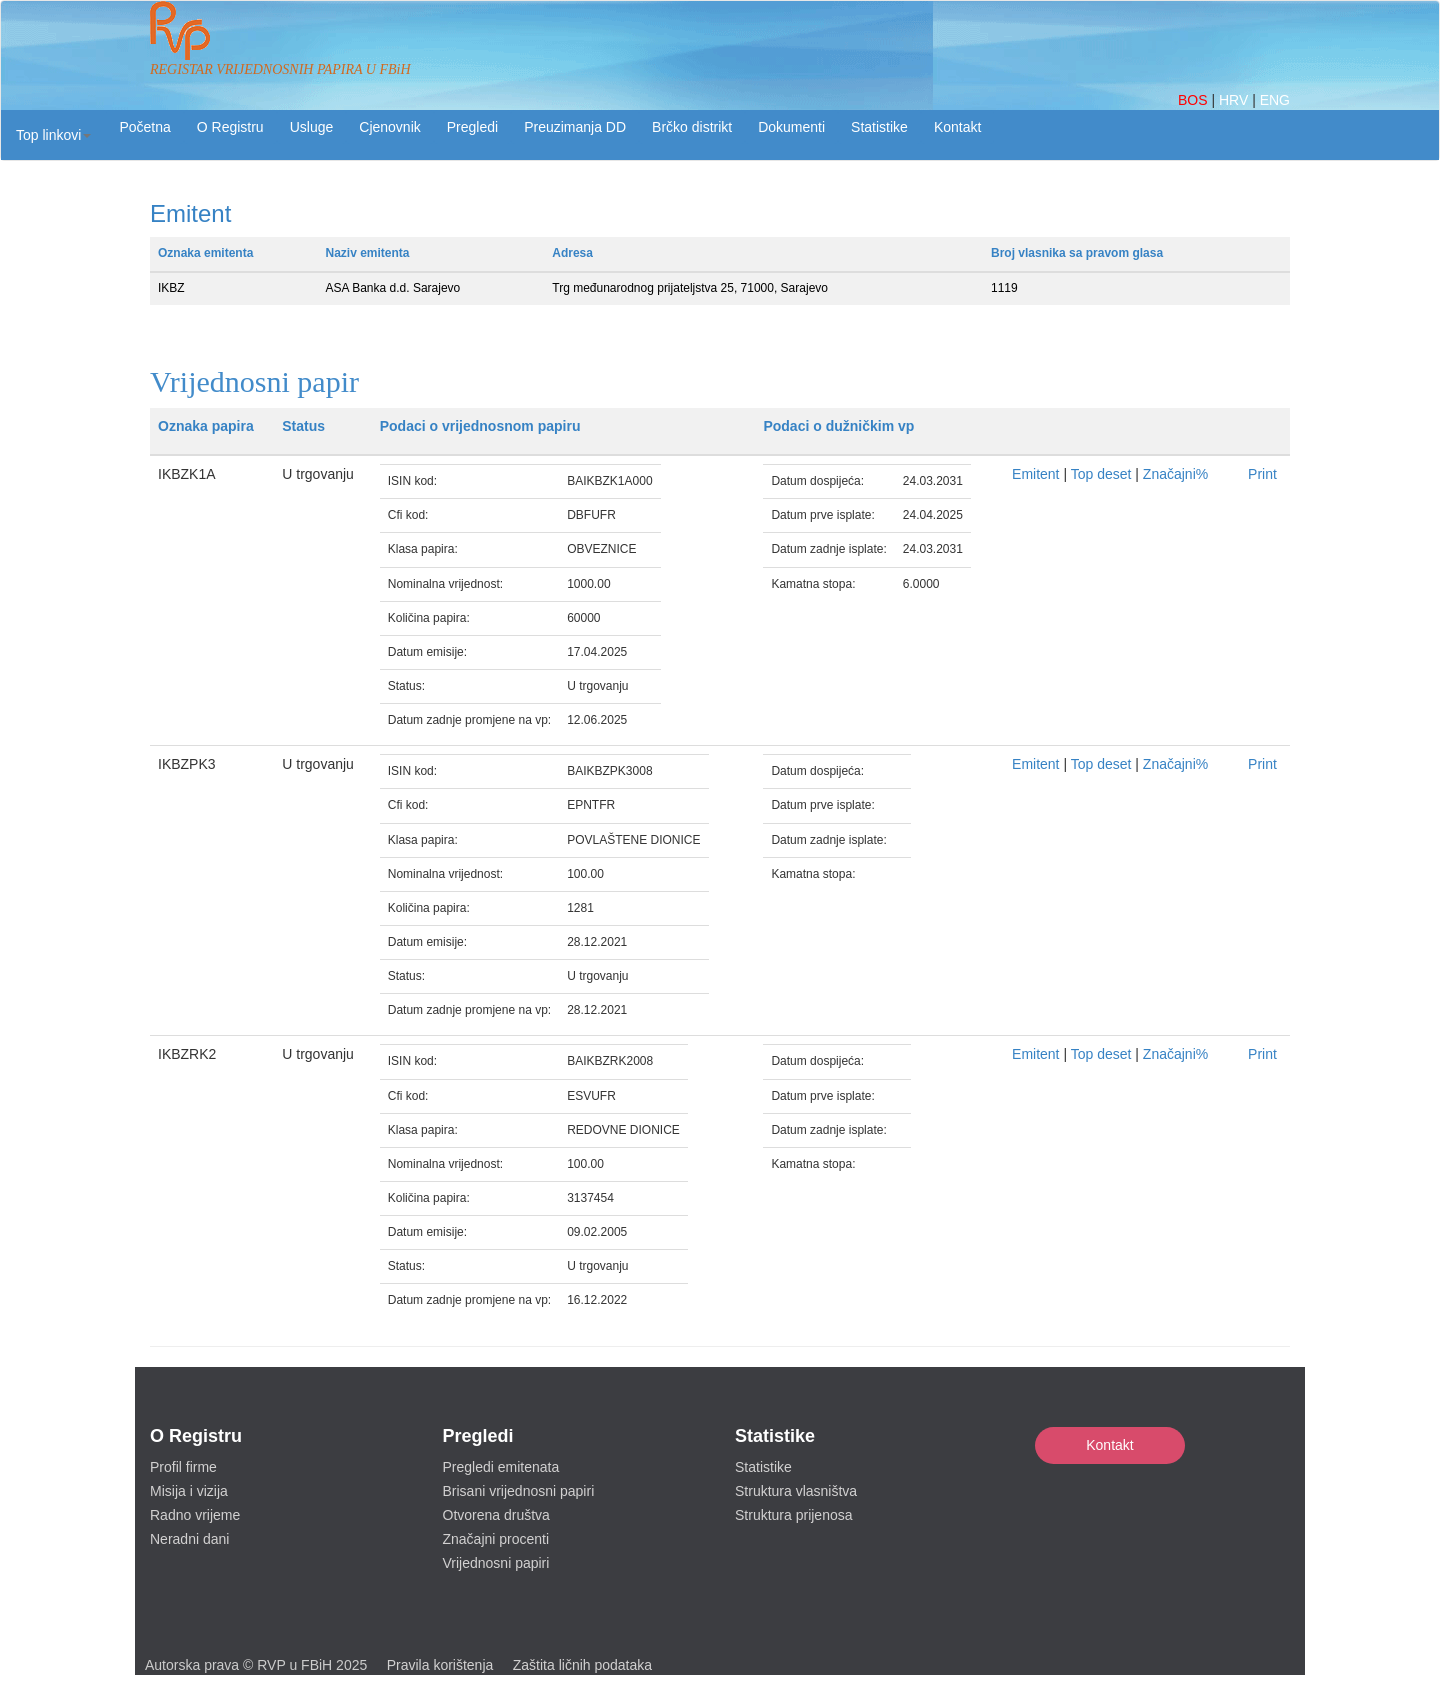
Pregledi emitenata (501, 1467)
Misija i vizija (189, 1491)
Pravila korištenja (440, 1665)
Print (1262, 474)
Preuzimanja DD (575, 127)
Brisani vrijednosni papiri (519, 1491)
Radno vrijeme (195, 1515)
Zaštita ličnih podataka (582, 1665)
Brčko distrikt (692, 127)
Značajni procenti (496, 1539)
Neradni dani (189, 1539)
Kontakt (1109, 1445)
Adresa (572, 253)
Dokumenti (791, 127)
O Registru (230, 127)
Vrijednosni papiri (496, 1563)
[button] (53, 135)
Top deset (1101, 474)
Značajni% (1175, 474)
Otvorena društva (496, 1515)
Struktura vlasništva (796, 1491)
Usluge (312, 127)
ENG (1275, 100)
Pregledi (472, 127)
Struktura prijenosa (794, 1515)
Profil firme (183, 1467)
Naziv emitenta (368, 253)
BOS (1194, 100)
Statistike (879, 127)
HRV (1235, 100)
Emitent (1035, 474)
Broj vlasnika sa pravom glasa (1077, 253)
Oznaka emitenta (205, 253)
